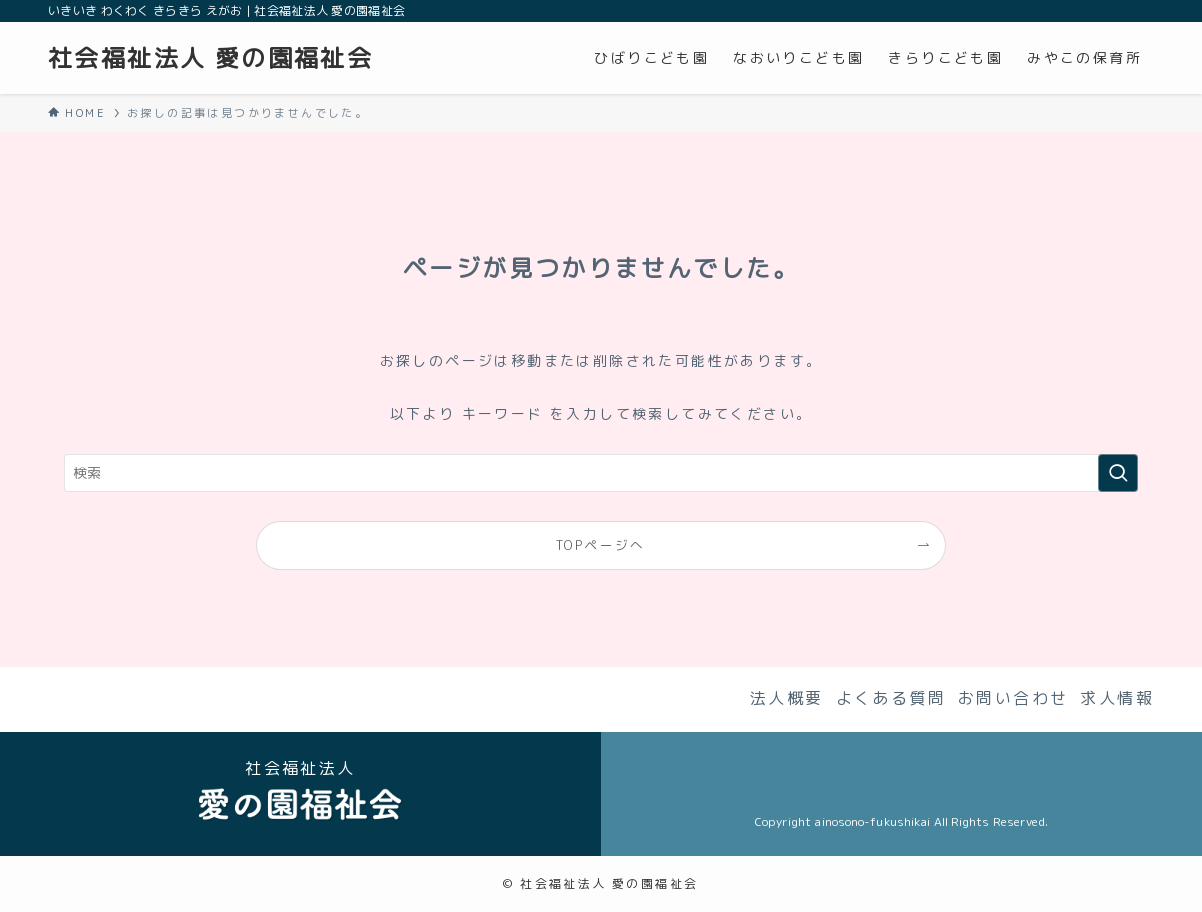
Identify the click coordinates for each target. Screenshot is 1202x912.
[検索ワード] (601, 473)
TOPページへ (601, 545)
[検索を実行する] (1118, 473)
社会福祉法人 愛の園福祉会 (210, 58)
